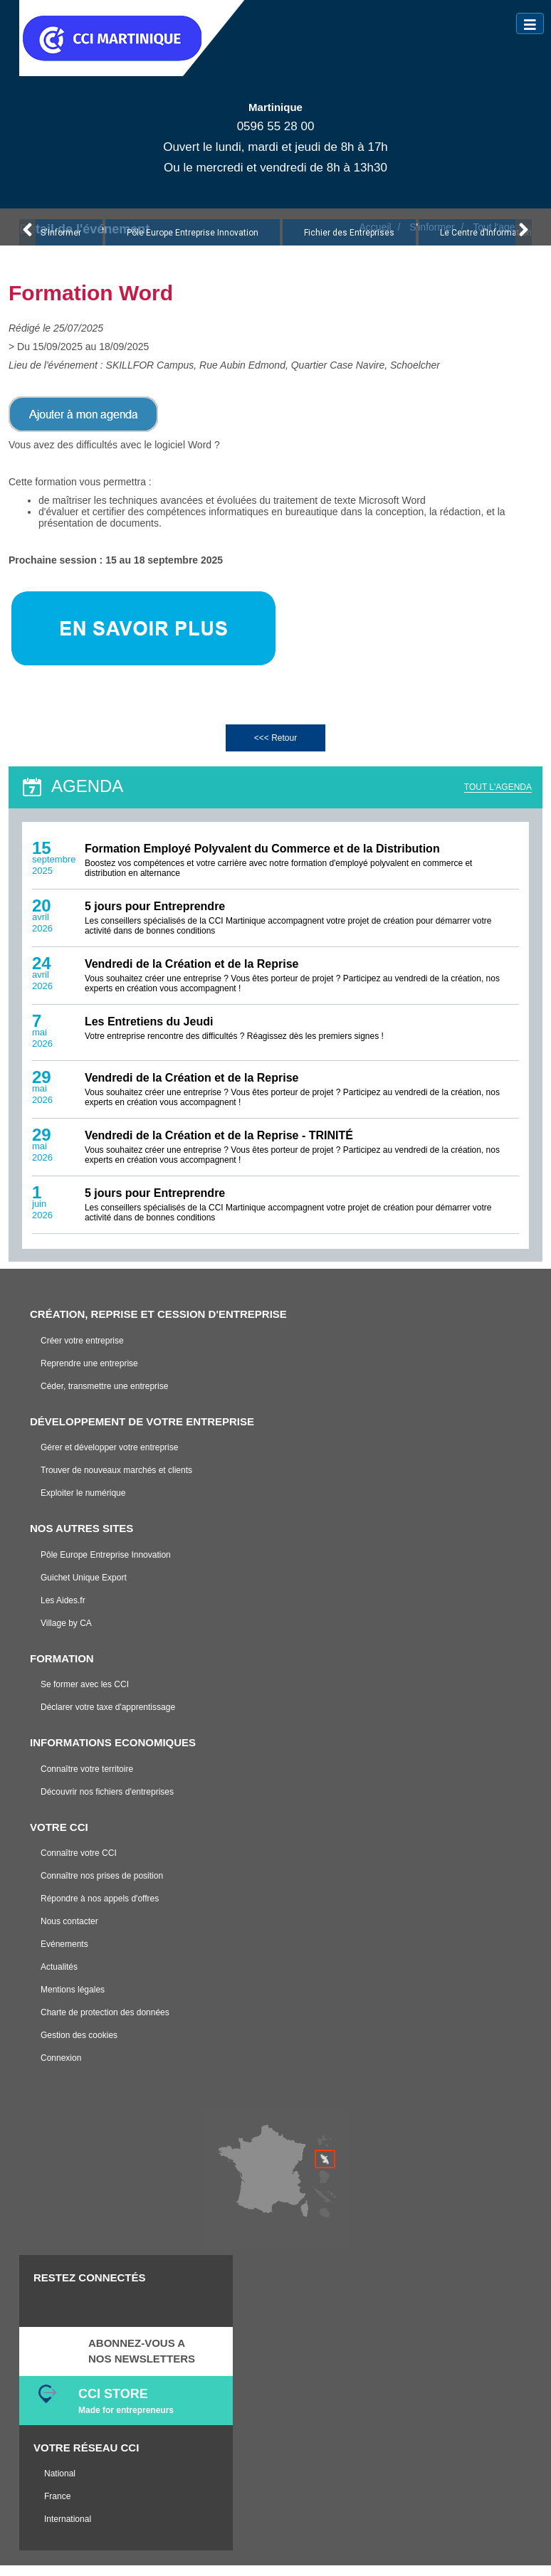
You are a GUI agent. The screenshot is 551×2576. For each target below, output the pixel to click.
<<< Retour (275, 748)
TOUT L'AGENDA (498, 797)
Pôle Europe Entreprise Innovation (192, 243)
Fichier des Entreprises (349, 243)
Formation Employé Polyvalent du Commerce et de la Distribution (262, 858)
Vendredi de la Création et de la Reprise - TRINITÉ (219, 1145)
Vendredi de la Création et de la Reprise (192, 974)
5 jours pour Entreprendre (155, 916)
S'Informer (61, 243)
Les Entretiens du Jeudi (149, 1031)
